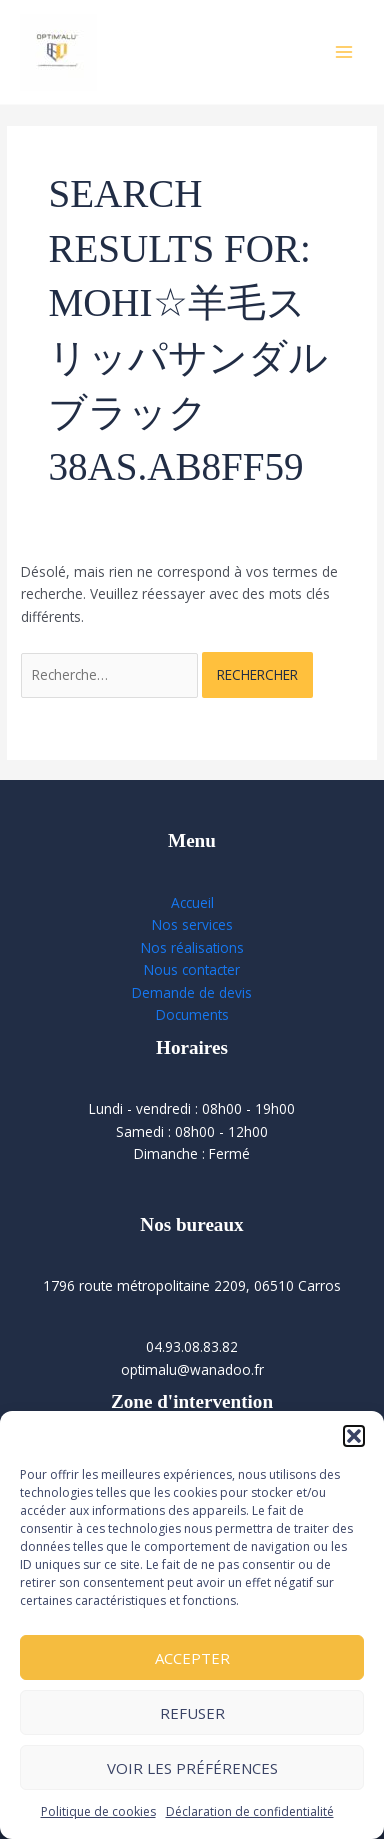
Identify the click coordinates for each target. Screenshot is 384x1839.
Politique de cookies (98, 1811)
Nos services (192, 924)
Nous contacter (192, 969)
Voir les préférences (192, 1768)
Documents (192, 1014)
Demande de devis (192, 992)
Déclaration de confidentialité (250, 1811)
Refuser (192, 1713)
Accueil (192, 902)
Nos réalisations (192, 947)
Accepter (192, 1658)
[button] (354, 1436)
